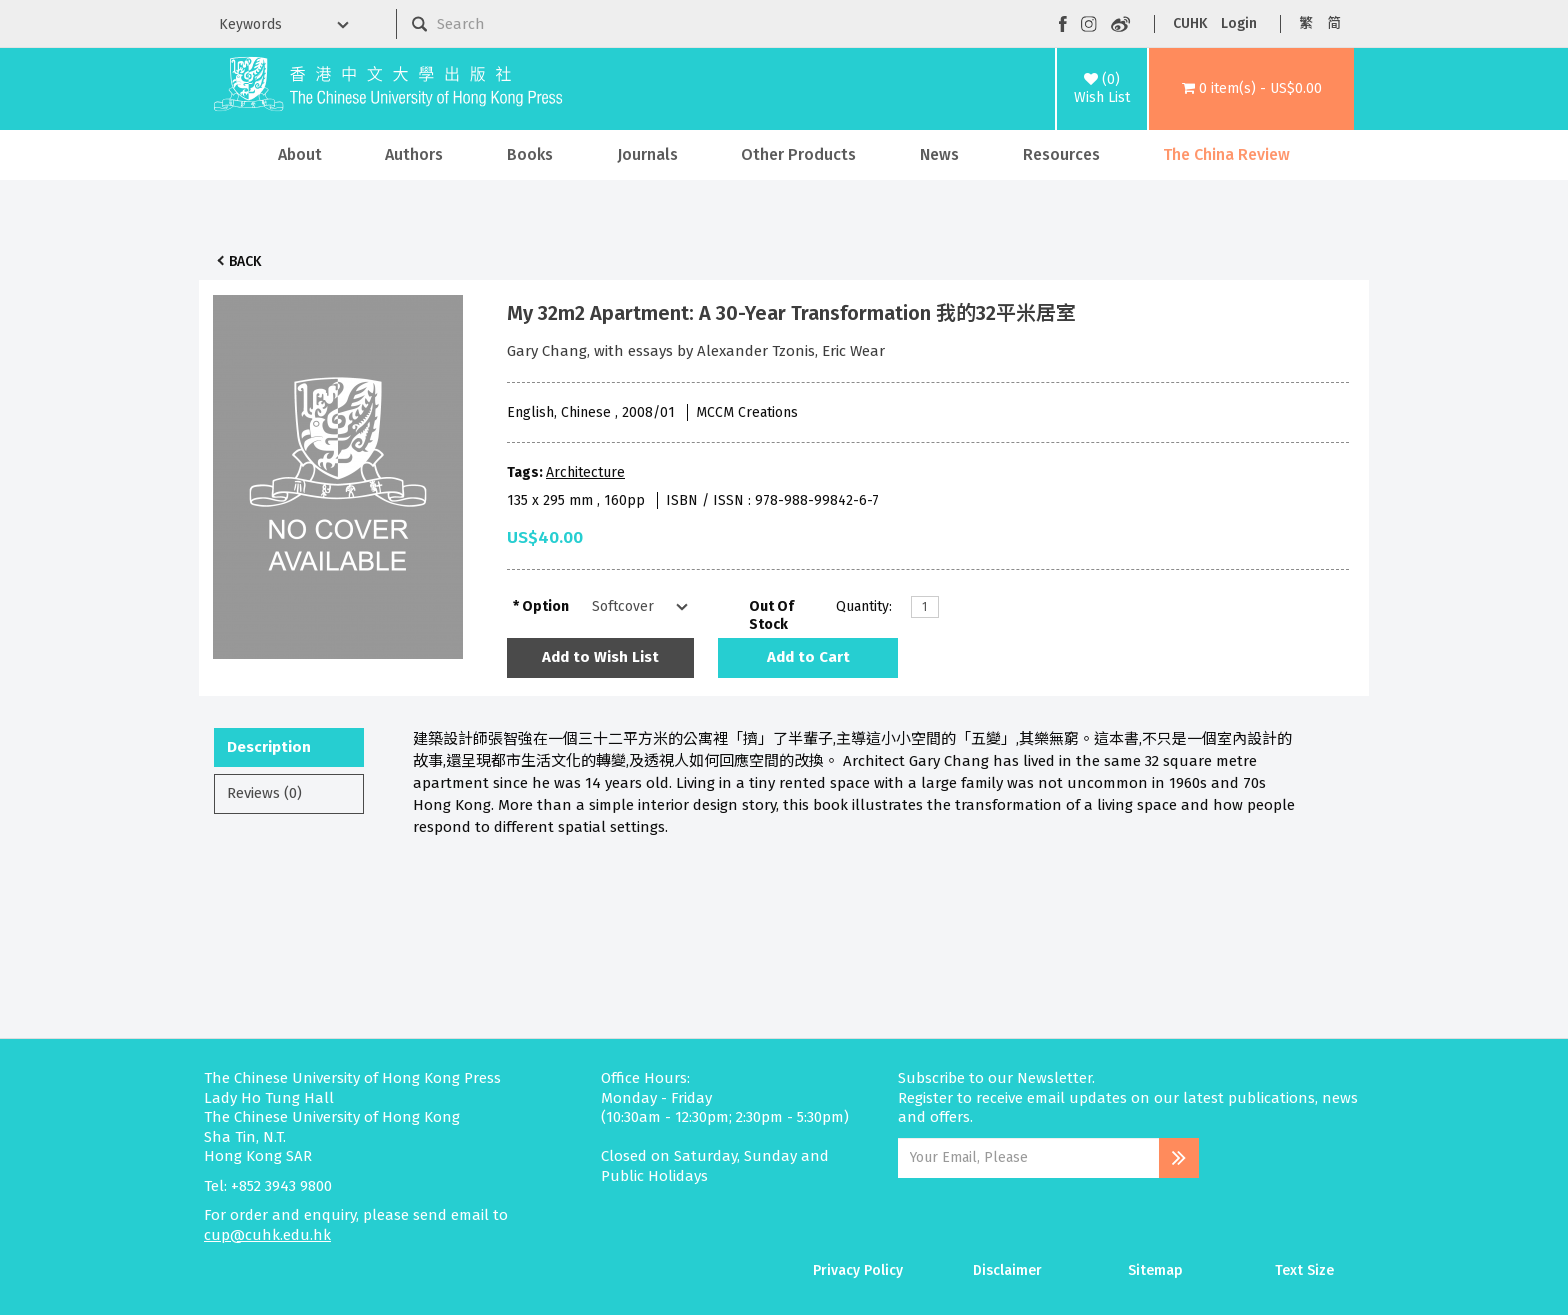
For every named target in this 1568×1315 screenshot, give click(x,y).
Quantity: (864, 606)
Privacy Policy (858, 1270)
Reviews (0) (264, 793)
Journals (647, 154)
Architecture (585, 472)
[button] (1251, 89)
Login (1239, 23)
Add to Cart (808, 657)
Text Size (1304, 1270)
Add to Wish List (600, 657)
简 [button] (1334, 23)
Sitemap (1155, 1270)
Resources (1061, 154)
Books (530, 154)
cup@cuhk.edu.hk (267, 1235)
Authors (414, 154)
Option (545, 606)
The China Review (1226, 154)
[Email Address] (1028, 1158)
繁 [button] (1306, 23)
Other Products (798, 154)
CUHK (1190, 23)
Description (269, 747)
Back (245, 261)
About (300, 154)
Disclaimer (1007, 1270)
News (939, 154)
